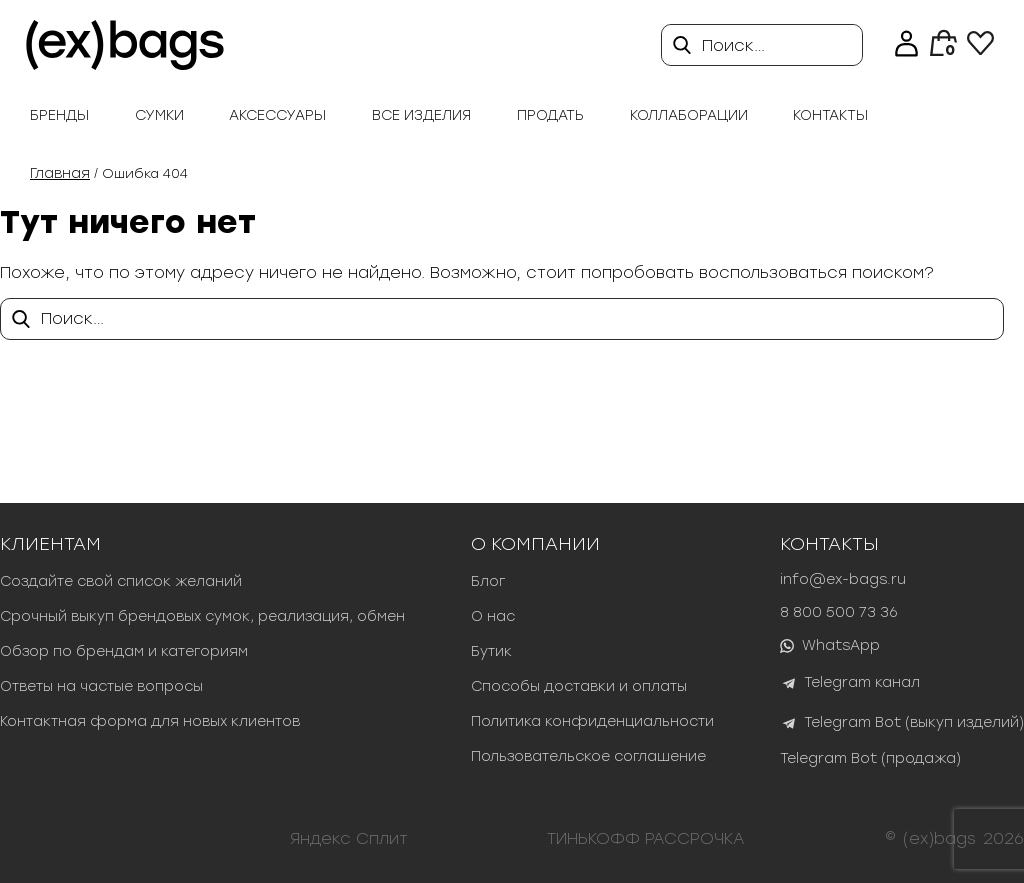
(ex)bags (939, 838)
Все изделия (421, 115)
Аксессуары (277, 115)
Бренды (59, 115)
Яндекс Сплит (349, 838)
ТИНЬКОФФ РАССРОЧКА (646, 838)
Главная (60, 173)
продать (550, 115)
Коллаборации (689, 115)
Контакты (830, 115)
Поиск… (733, 45)
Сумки (159, 115)
